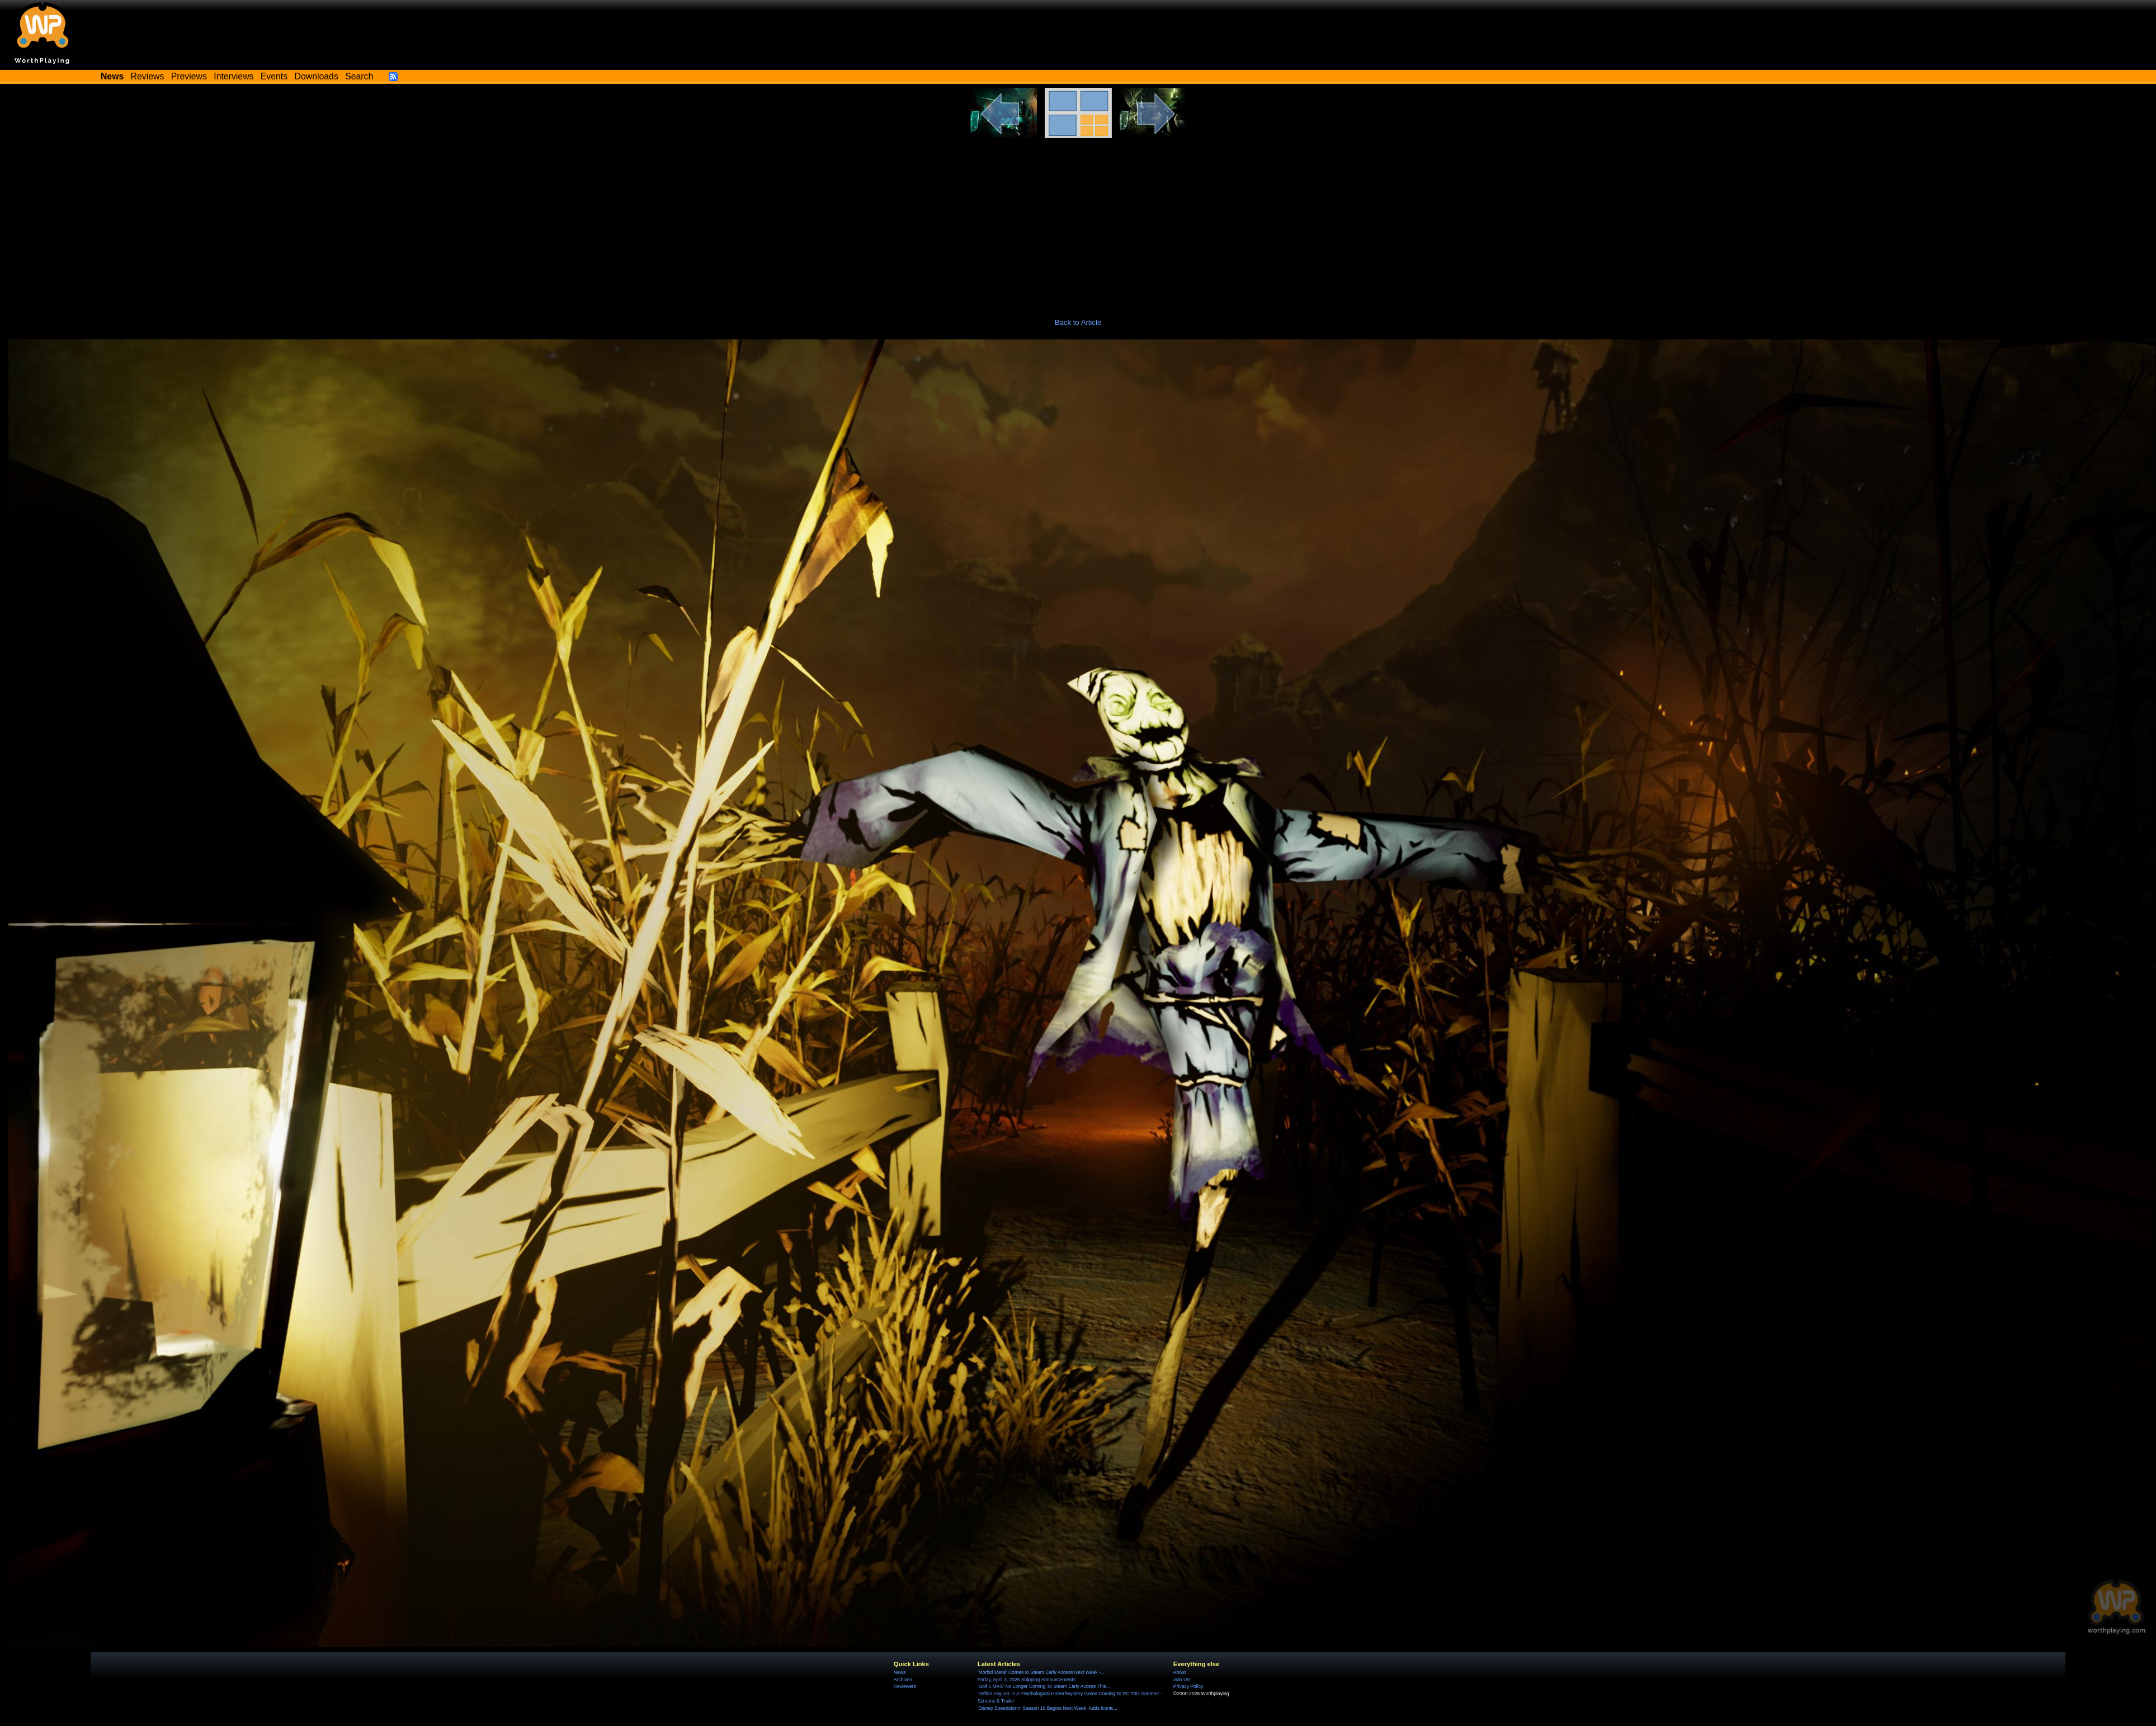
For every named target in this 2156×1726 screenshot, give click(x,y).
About (1179, 1672)
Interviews (233, 76)
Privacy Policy (1188, 1686)
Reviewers (905, 1686)
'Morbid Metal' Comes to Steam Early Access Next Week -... (1041, 1672)
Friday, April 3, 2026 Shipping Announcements (1026, 1679)
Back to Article (1078, 322)
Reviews (147, 76)
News (899, 1672)
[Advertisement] (1078, 222)
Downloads (316, 76)
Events (274, 76)
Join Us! (1182, 1679)
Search (359, 76)
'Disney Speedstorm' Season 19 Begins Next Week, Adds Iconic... (1047, 1708)
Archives (903, 1679)
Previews (189, 76)
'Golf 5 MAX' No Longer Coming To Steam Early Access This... (1044, 1686)
